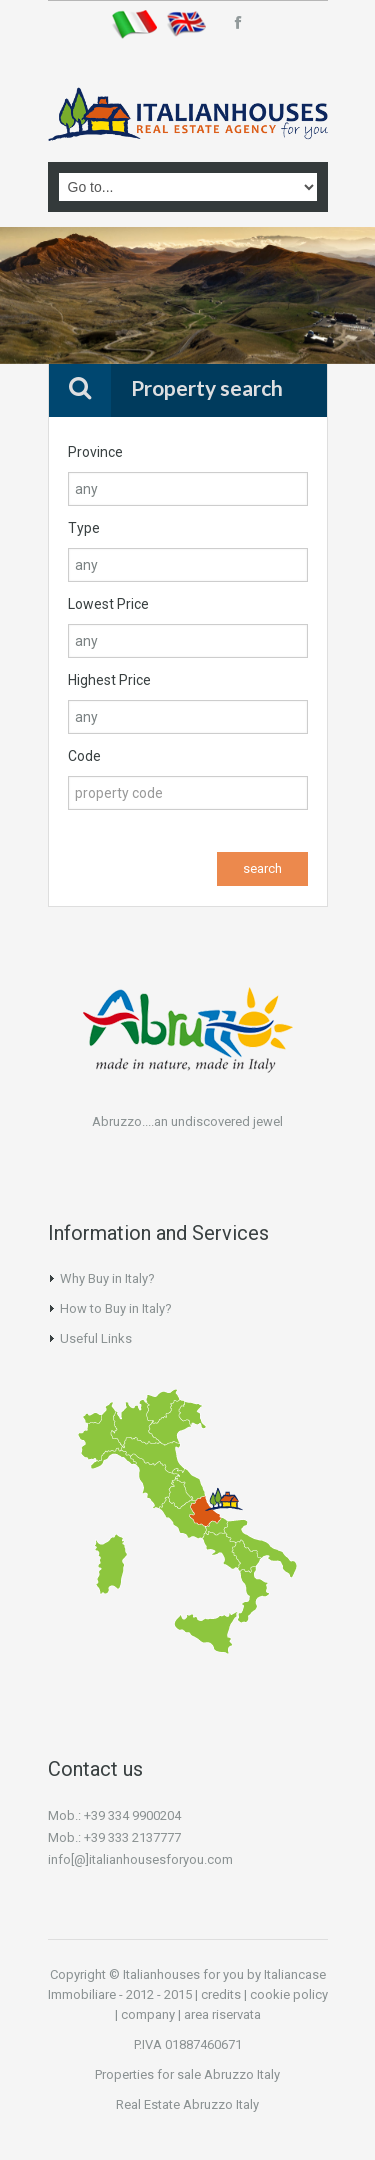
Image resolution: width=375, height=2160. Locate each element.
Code (84, 756)
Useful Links (96, 1338)
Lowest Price (108, 604)
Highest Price (109, 680)
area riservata (222, 2014)
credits (221, 1994)
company (148, 2014)
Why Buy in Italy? (107, 1278)
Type (84, 528)
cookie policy (289, 1994)
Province (95, 452)
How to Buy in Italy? (116, 1308)
